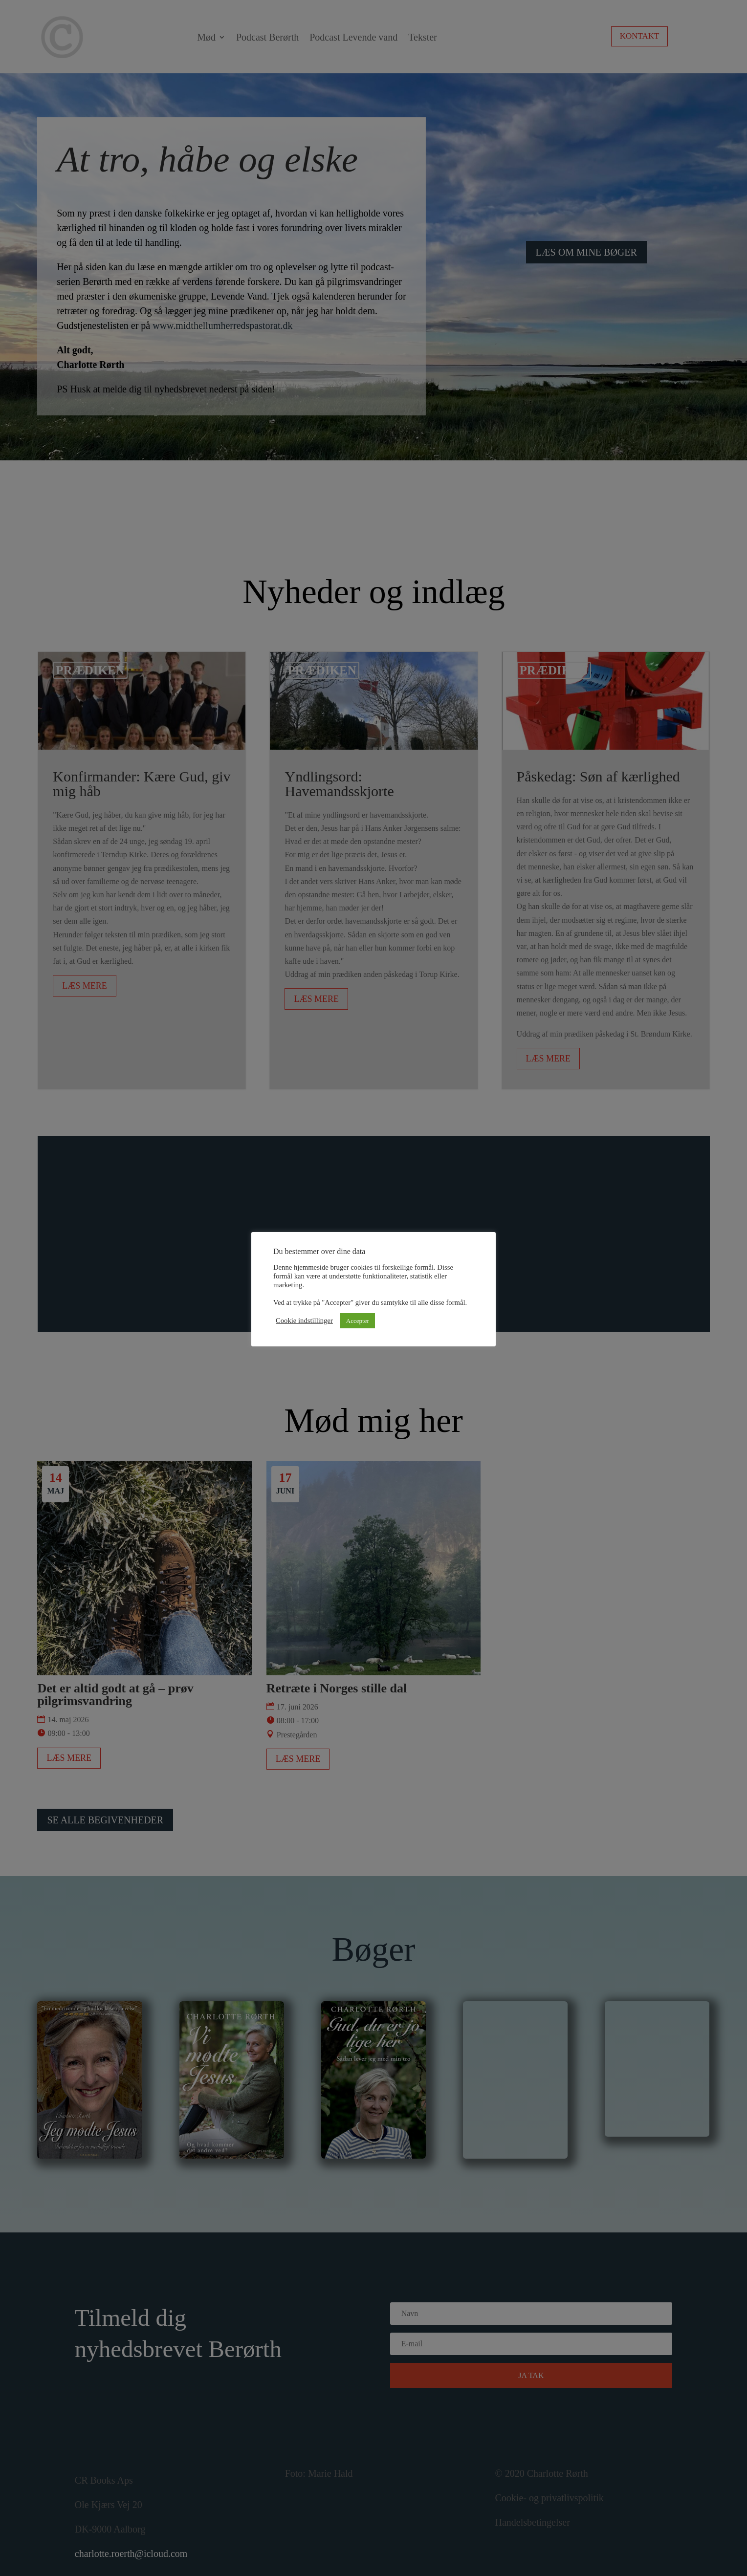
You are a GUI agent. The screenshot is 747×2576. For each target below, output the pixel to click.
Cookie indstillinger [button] (304, 1320)
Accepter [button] (357, 1320)
